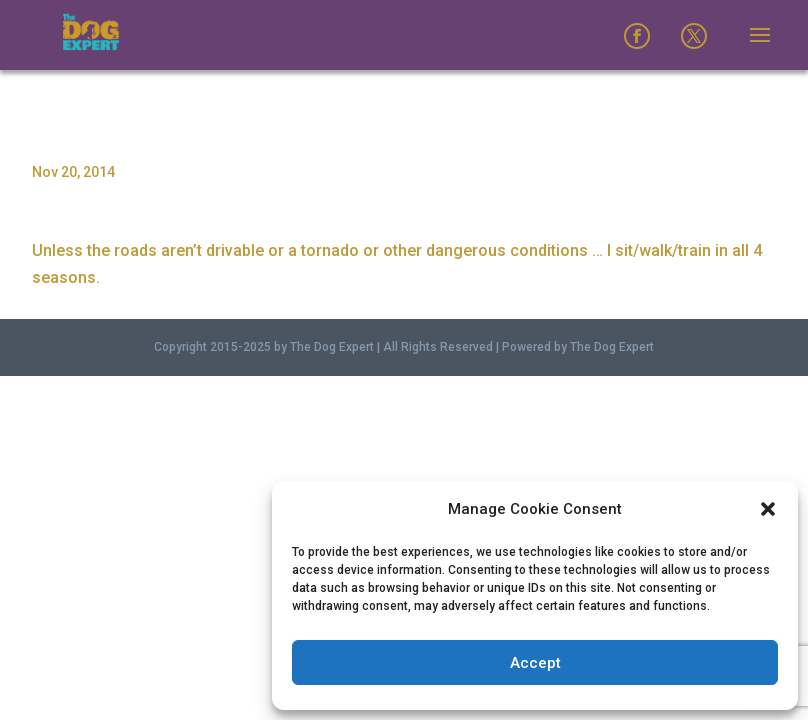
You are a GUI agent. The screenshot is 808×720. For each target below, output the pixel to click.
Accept (535, 663)
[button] (768, 509)
